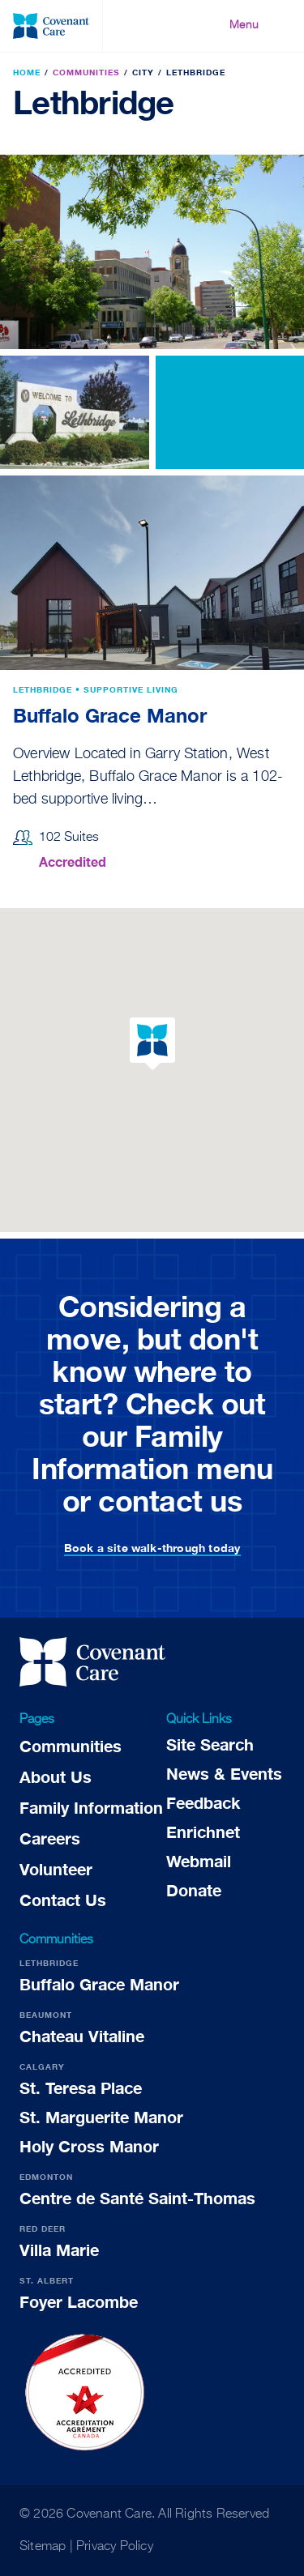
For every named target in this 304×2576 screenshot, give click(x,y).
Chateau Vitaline (81, 2035)
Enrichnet (203, 1831)
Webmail (198, 1860)
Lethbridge (49, 1963)
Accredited (72, 861)
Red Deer (42, 2228)
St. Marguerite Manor (101, 2116)
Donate (193, 1890)
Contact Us (62, 1899)
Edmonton (46, 2176)
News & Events (224, 1773)
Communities (70, 1745)
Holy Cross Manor (89, 2146)
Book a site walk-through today (152, 1548)
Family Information (91, 1807)
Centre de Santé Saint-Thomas (137, 2197)
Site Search (210, 1744)
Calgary (42, 2066)
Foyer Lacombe (78, 2301)
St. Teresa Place (80, 2087)
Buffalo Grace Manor (110, 715)
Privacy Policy (114, 2546)
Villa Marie (59, 2249)
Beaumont (45, 2014)
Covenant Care (109, 2514)
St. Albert (46, 2280)
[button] (152, 1043)
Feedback (203, 1802)
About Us (55, 1776)
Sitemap (42, 2546)
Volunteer (55, 1869)
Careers (49, 1838)
